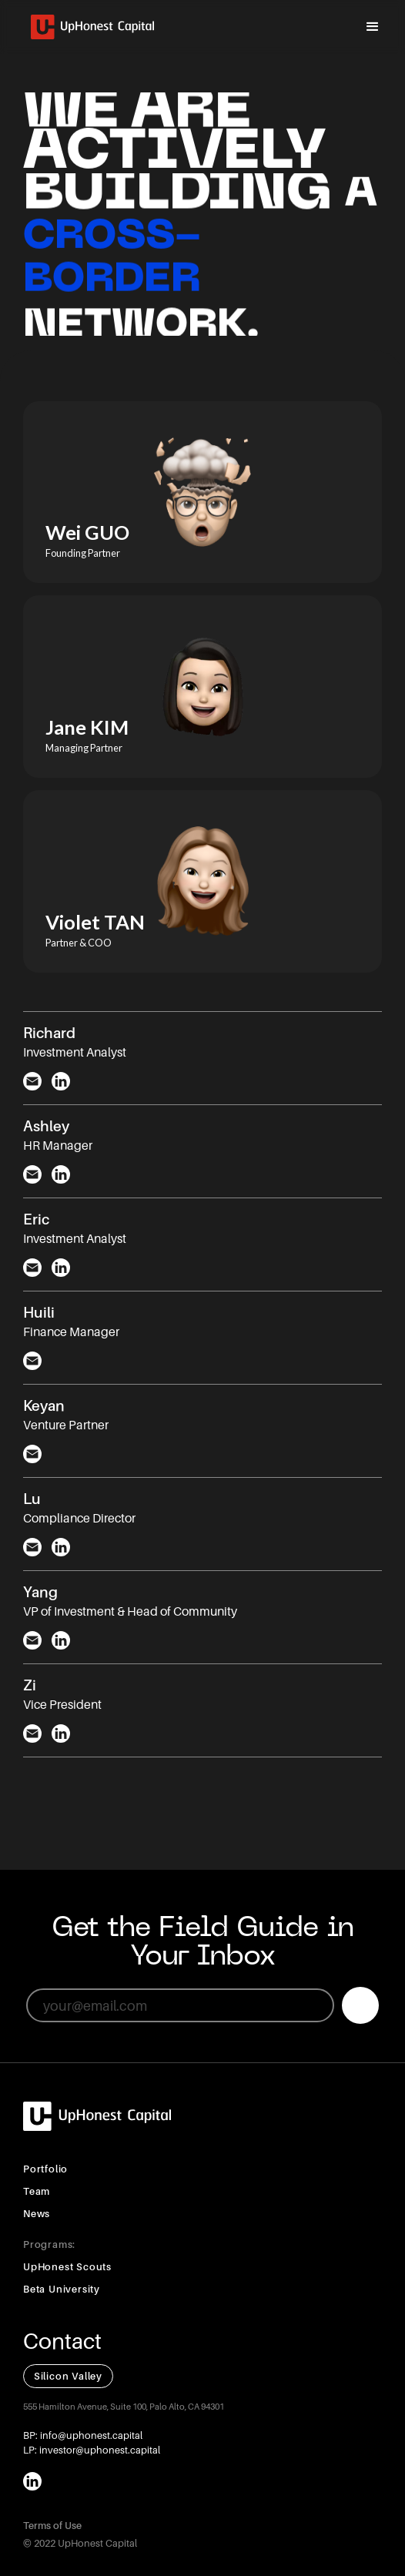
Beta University (61, 2289)
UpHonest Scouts (67, 2267)
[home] (88, 27)
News (36, 2213)
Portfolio (45, 2169)
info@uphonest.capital (90, 2435)
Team (36, 2191)
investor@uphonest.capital (98, 2450)
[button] (373, 27)
